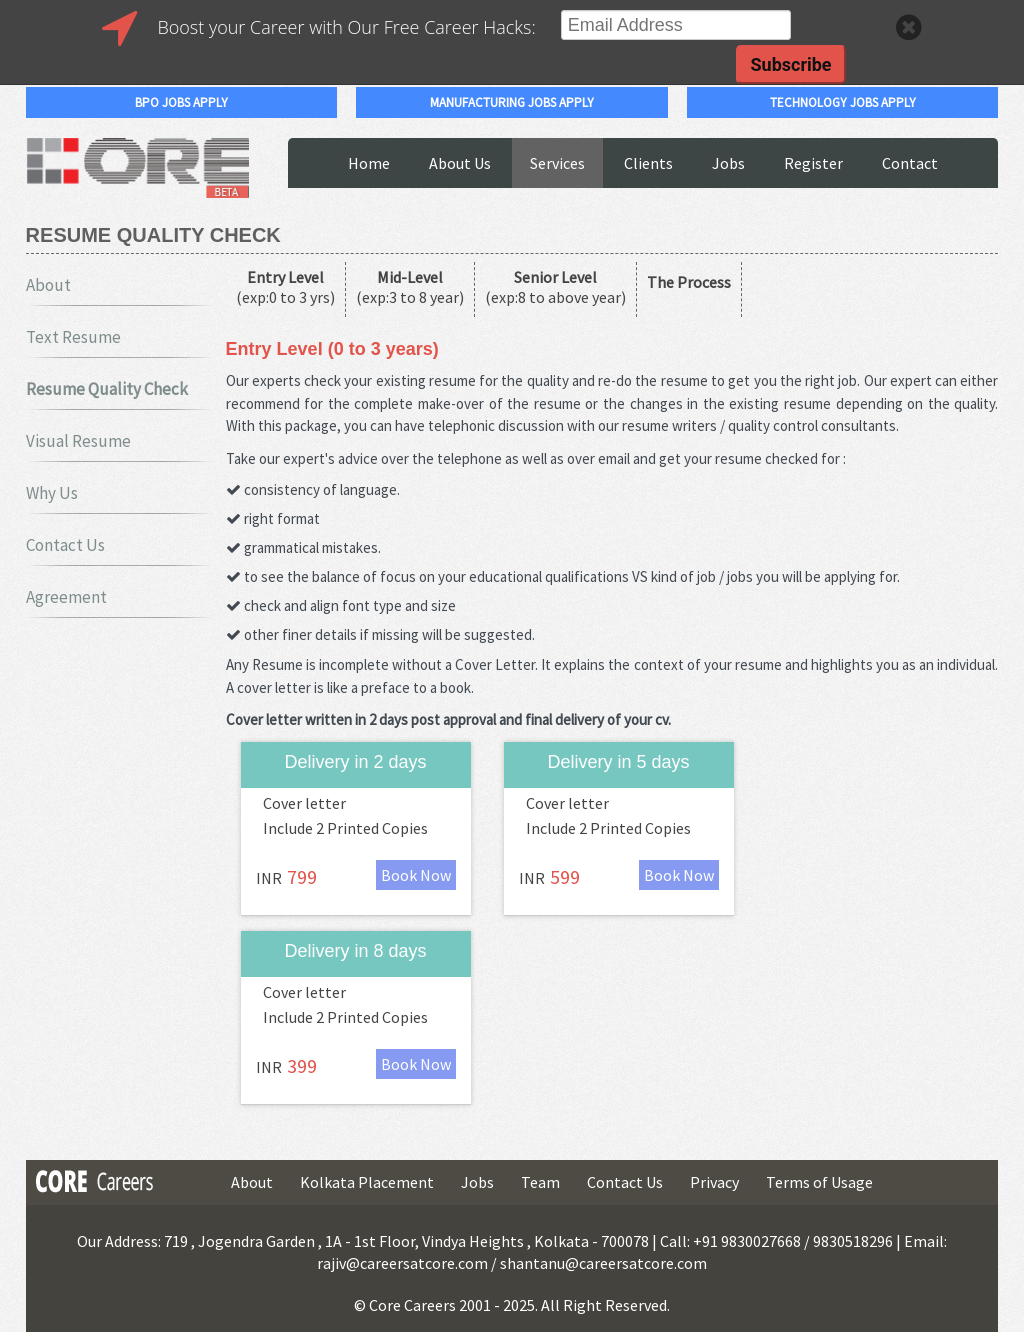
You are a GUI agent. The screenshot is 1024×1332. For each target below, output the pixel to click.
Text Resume (73, 337)
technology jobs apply (843, 102)
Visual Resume (78, 441)
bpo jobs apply (181, 102)
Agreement (66, 597)
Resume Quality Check (107, 389)
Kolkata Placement (367, 1182)
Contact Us (65, 545)
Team (540, 1182)
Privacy (714, 1182)
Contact (910, 163)
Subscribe (790, 64)
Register (813, 163)
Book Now (416, 875)
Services (557, 163)
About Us (460, 163)
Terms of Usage (819, 1182)
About (48, 285)
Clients (648, 163)
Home (369, 163)
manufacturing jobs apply (512, 102)
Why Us (52, 493)
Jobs (728, 163)
